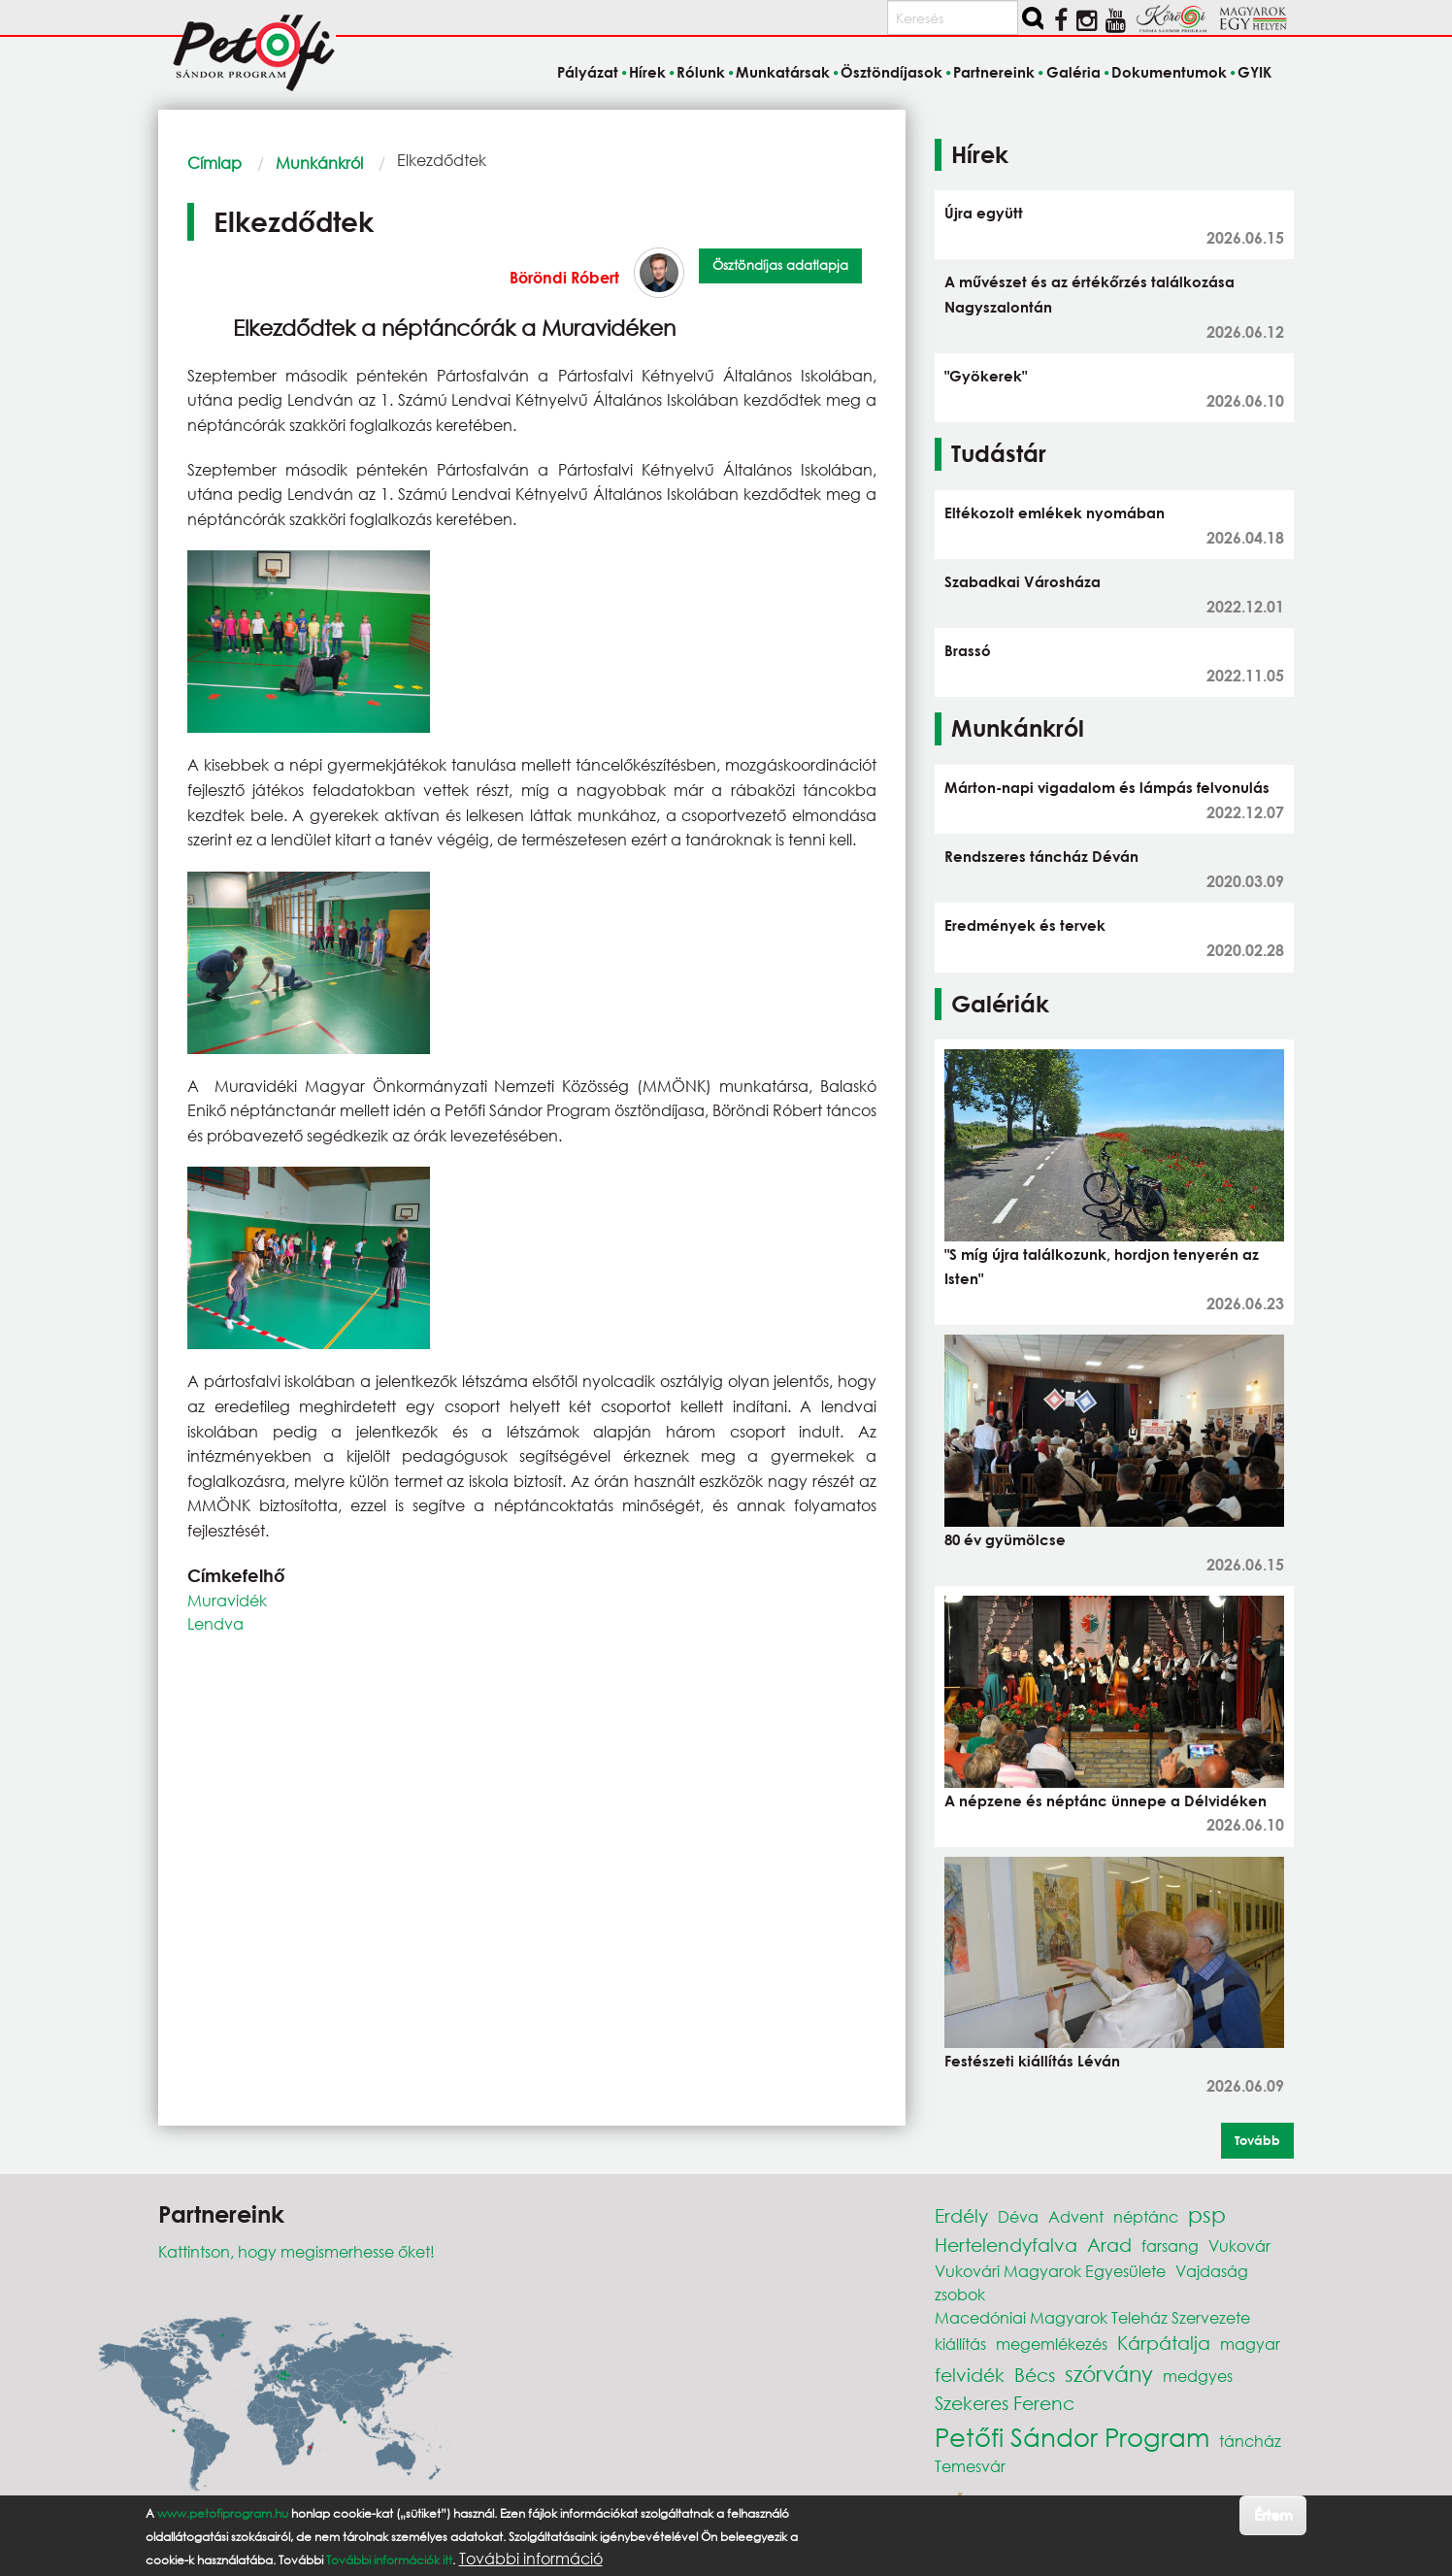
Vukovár (1239, 2245)
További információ (531, 2558)
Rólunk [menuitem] (700, 72)
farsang (1170, 2245)
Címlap (214, 162)
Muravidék (227, 1600)
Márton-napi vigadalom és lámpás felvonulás (1107, 787)
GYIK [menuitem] (1254, 72)
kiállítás (960, 2343)
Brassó (967, 650)
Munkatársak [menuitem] (783, 72)
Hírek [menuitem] (647, 72)
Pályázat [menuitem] (587, 72)
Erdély (961, 2215)
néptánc (1145, 2216)
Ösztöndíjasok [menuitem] (891, 72)
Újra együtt (983, 212)
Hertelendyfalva (1006, 2244)
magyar (1250, 2343)
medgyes (1198, 2375)
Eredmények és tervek (1025, 925)
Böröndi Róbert (564, 277)
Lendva (215, 1623)
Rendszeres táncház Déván (1041, 856)
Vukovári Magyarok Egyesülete (1050, 2271)
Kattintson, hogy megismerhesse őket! (296, 2251)
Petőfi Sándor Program (1072, 2436)
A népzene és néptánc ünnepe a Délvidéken (1105, 1800)
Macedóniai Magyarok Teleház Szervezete (1092, 2317)
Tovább (1257, 2140)
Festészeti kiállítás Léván (1032, 2060)
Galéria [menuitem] (1073, 72)
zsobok (960, 2294)
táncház (1250, 2440)
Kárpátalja (1163, 2342)
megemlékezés (1051, 2343)
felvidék (970, 2374)
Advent (1076, 2216)
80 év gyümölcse (1005, 1539)
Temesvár (970, 2466)
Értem (1273, 2514)
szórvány (1109, 2373)
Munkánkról (319, 162)
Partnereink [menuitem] (994, 72)
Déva (1018, 2216)
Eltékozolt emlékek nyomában (1054, 512)
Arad (1109, 2244)
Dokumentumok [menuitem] (1169, 72)
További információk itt (389, 2560)
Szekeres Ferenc (1004, 2403)
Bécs (1034, 2374)
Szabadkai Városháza (1022, 581)
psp (1207, 2214)
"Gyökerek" (985, 375)
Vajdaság (1211, 2271)
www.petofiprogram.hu (222, 2513)
